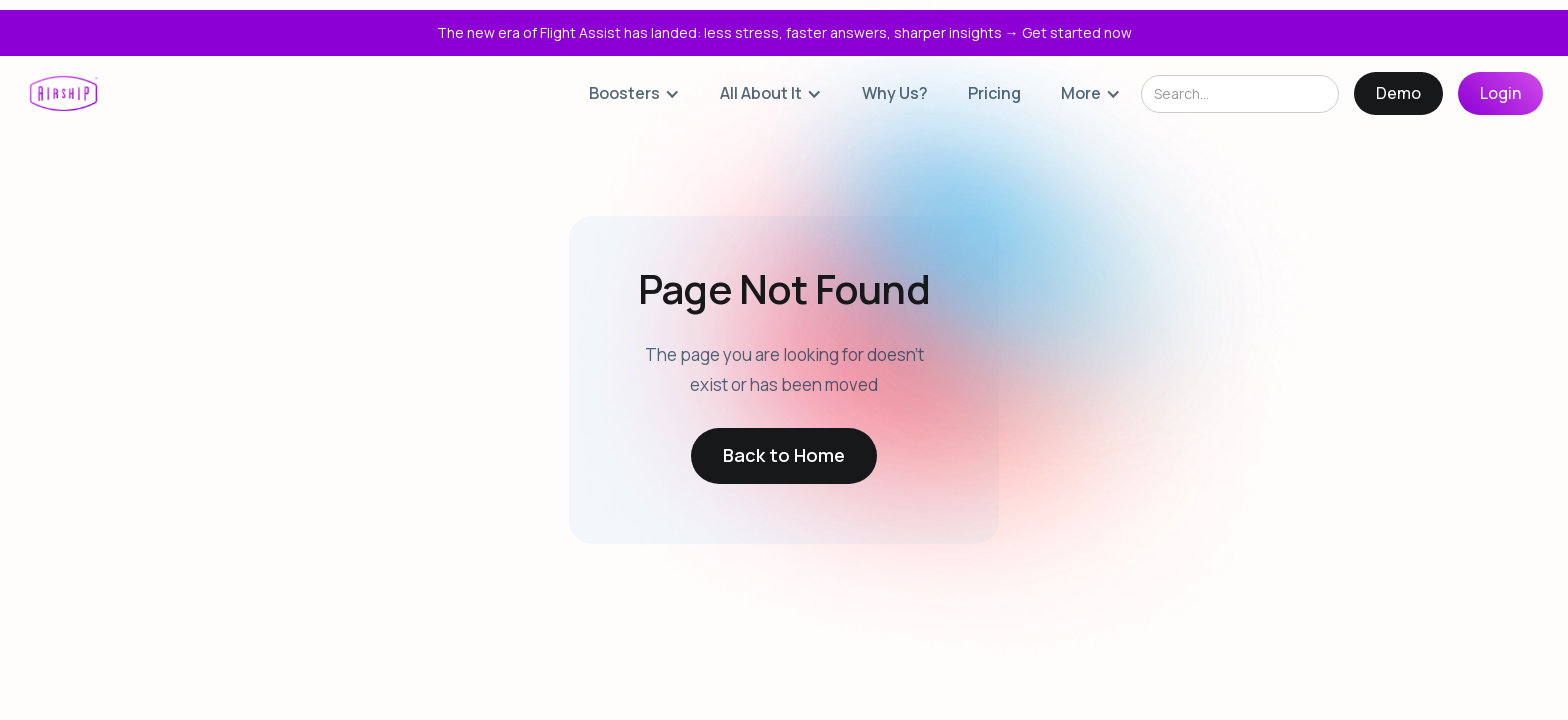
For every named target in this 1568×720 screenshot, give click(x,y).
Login (1500, 93)
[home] (63, 93)
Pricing (994, 93)
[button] (634, 93)
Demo (1398, 93)
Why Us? (895, 93)
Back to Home (784, 455)
